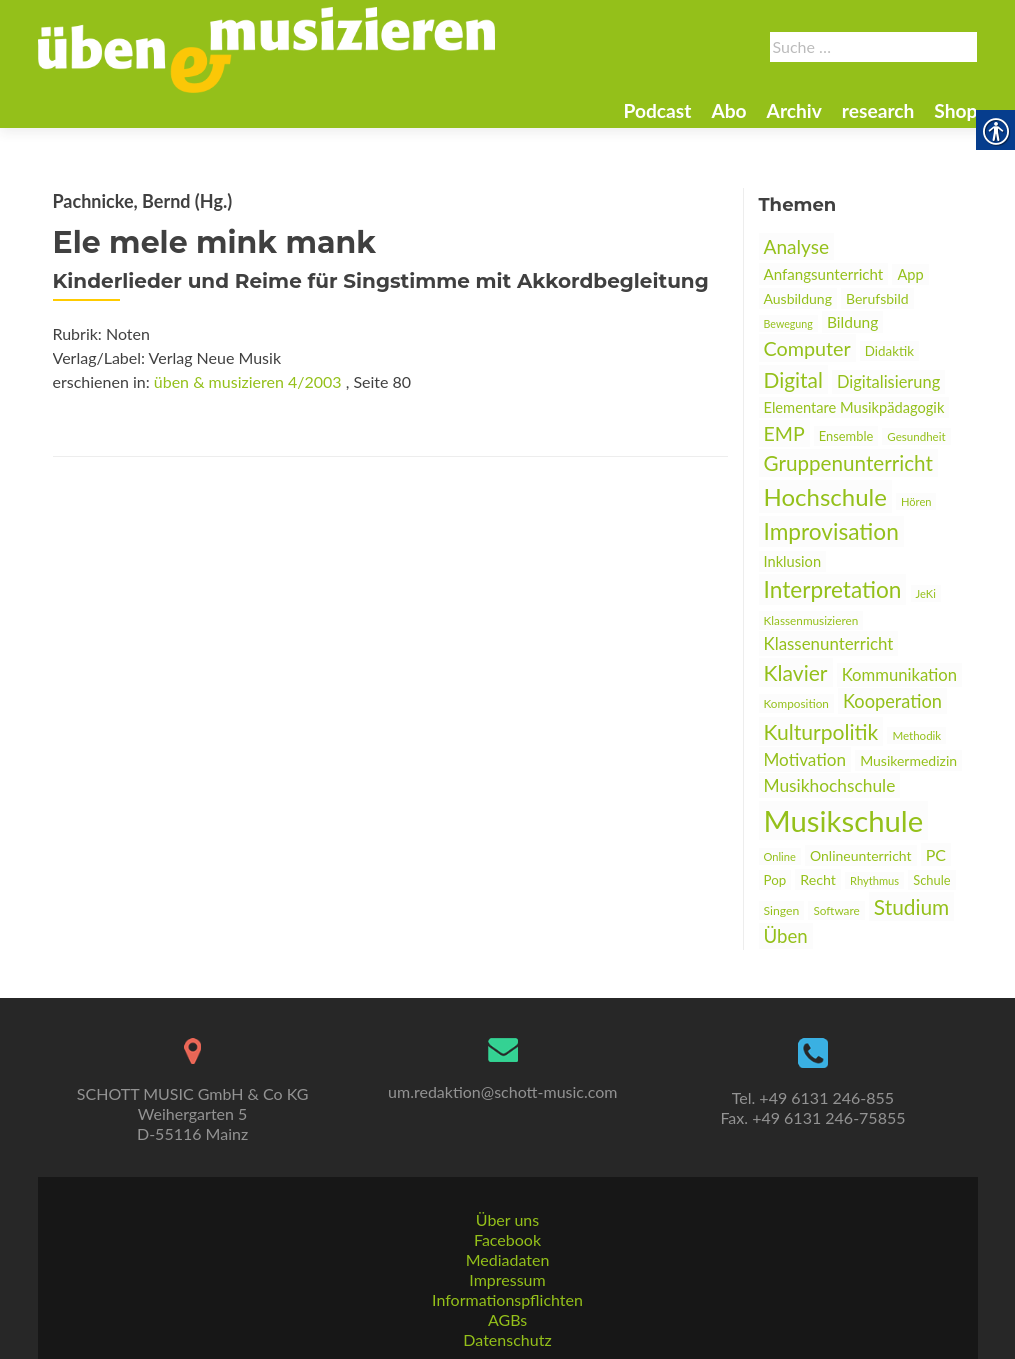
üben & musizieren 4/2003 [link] (248, 381)
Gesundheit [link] (916, 436)
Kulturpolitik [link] (821, 731)
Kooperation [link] (892, 701)
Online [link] (780, 856)
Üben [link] (786, 936)
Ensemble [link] (846, 436)
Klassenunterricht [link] (829, 643)
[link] (267, 48)
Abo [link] (728, 110)
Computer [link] (807, 348)
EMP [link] (784, 433)
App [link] (910, 274)
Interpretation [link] (833, 589)
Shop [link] (955, 110)
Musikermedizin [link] (908, 760)
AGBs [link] (507, 1319)
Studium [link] (911, 906)
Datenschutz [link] (507, 1339)
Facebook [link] (507, 1239)
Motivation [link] (805, 759)
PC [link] (936, 854)
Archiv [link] (794, 110)
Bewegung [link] (788, 323)
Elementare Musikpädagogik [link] (854, 407)
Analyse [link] (797, 246)
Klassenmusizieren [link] (811, 620)
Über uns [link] (507, 1219)
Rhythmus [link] (874, 880)
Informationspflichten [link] (507, 1299)
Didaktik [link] (889, 351)
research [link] (878, 110)
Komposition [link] (796, 703)
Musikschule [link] (844, 820)
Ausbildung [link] (798, 298)
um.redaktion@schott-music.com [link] (502, 1091)
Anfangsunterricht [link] (824, 274)
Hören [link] (916, 501)
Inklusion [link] (793, 561)
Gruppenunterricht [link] (848, 463)
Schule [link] (931, 880)
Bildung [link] (852, 322)
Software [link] (836, 910)
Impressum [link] (507, 1279)
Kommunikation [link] (899, 675)
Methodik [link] (916, 735)
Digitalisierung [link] (888, 382)
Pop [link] (775, 880)
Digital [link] (793, 379)
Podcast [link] (657, 110)
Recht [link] (818, 879)
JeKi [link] (926, 593)
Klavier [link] (796, 672)
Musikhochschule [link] (830, 785)
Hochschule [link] (825, 496)
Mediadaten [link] (508, 1259)
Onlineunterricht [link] (861, 855)
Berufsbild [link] (877, 298)
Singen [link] (782, 910)
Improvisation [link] (831, 531)
